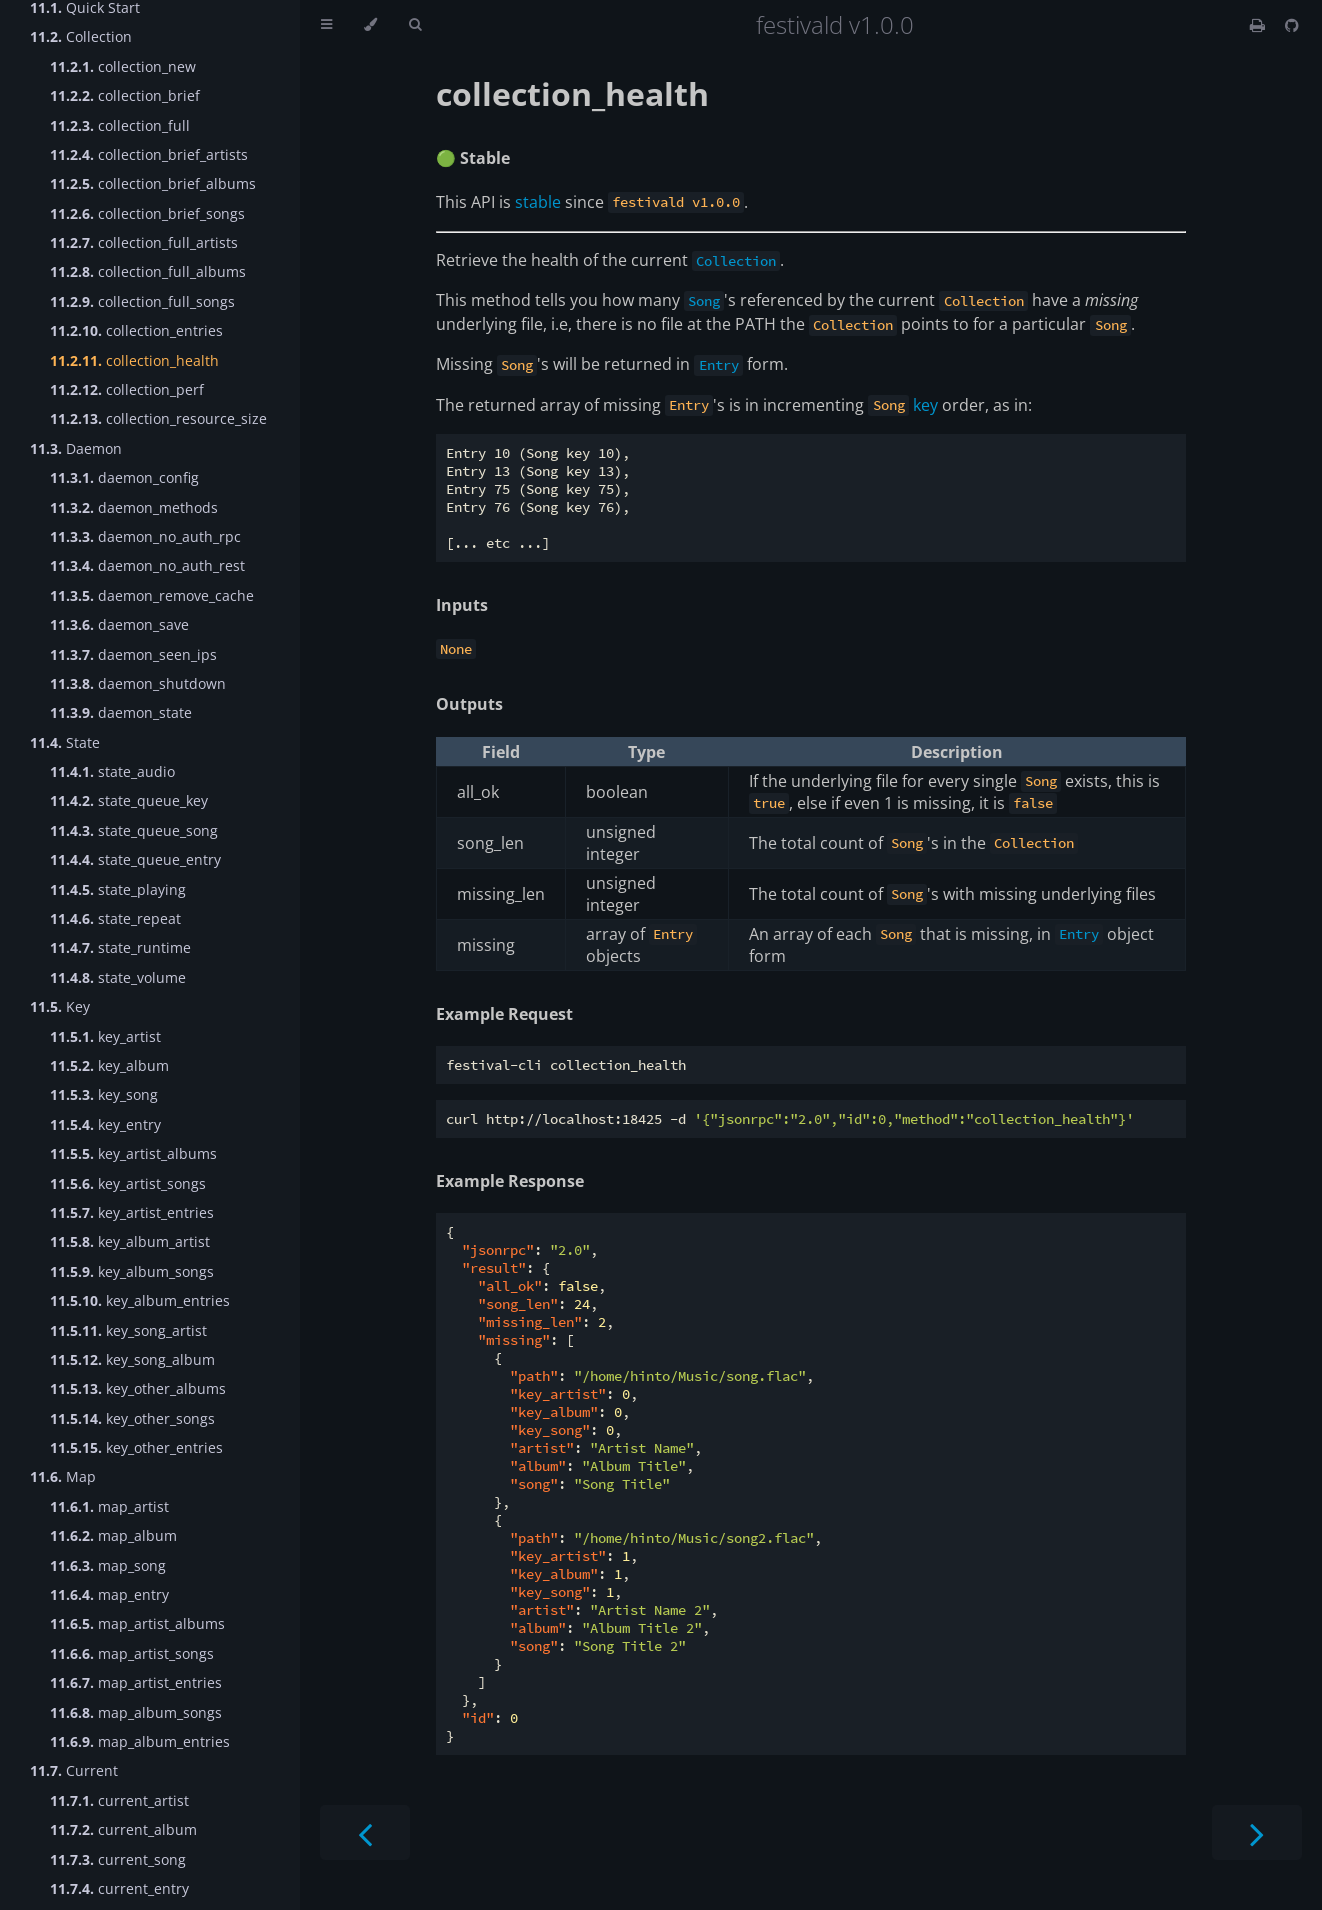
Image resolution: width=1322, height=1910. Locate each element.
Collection (81, 36)
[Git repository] (1292, 25)
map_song (108, 1565)
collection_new (123, 66)
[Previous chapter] (365, 1832)
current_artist (119, 1800)
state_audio (112, 771)
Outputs (469, 704)
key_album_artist (130, 1241)
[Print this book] (1259, 25)
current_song (118, 1859)
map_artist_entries (136, 1682)
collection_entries (136, 330)
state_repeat (115, 918)
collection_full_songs (142, 301)
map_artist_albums (137, 1623)
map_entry (109, 1594)
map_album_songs (136, 1712)
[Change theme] (370, 25)
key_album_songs (132, 1271)
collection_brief (125, 95)
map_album (113, 1535)
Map (63, 1476)
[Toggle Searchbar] (415, 25)
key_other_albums (138, 1388)
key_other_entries (136, 1447)
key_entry (105, 1124)
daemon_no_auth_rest (147, 565)
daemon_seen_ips (133, 654)
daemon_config (124, 477)
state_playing (118, 889)
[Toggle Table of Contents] (326, 25)
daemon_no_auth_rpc (145, 536)
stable (538, 202)
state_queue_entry (135, 859)
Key (60, 1006)
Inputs (462, 605)
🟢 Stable (473, 158)
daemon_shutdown (138, 683)
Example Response (510, 1181)
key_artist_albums (133, 1153)
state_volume (118, 977)
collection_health (134, 360)
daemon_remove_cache (152, 595)
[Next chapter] (1257, 1832)
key (925, 405)
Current (74, 1770)
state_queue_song (134, 830)
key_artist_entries (132, 1212)
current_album (123, 1829)
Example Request (504, 1014)
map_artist (109, 1506)
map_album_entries (140, 1741)
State (65, 742)
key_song (104, 1094)
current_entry (119, 1888)
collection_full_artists (144, 242)
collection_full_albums (148, 271)
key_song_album (132, 1359)
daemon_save (119, 624)
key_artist (105, 1036)
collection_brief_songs (147, 213)
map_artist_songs (132, 1653)
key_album (109, 1065)
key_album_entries (140, 1300)
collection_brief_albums (153, 183)
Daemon (76, 448)
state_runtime (120, 947)
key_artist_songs (128, 1183)
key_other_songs (132, 1418)
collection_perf (127, 389)
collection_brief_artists (149, 154)
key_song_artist (128, 1330)
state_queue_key (129, 800)
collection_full (120, 125)
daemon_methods (134, 507)
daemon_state (121, 712)
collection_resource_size (158, 418)
